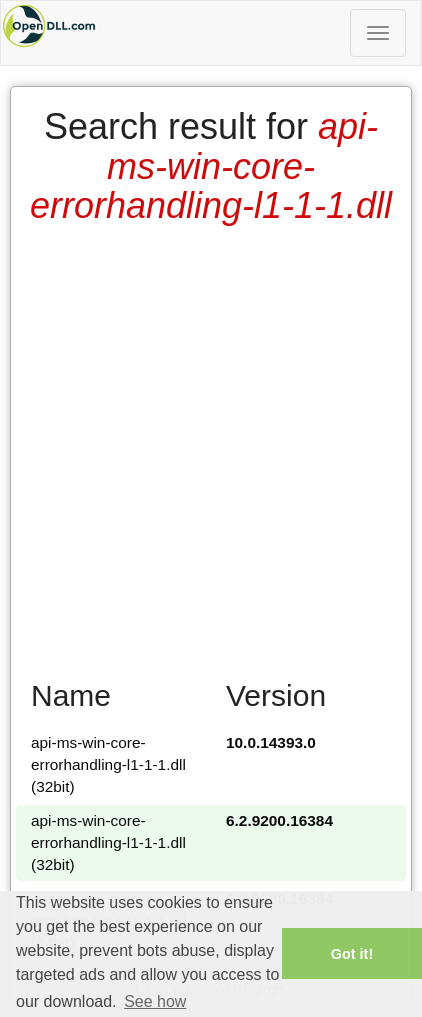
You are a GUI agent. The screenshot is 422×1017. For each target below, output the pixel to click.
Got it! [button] (352, 954)
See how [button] (155, 1001)
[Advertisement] (209, 445)
